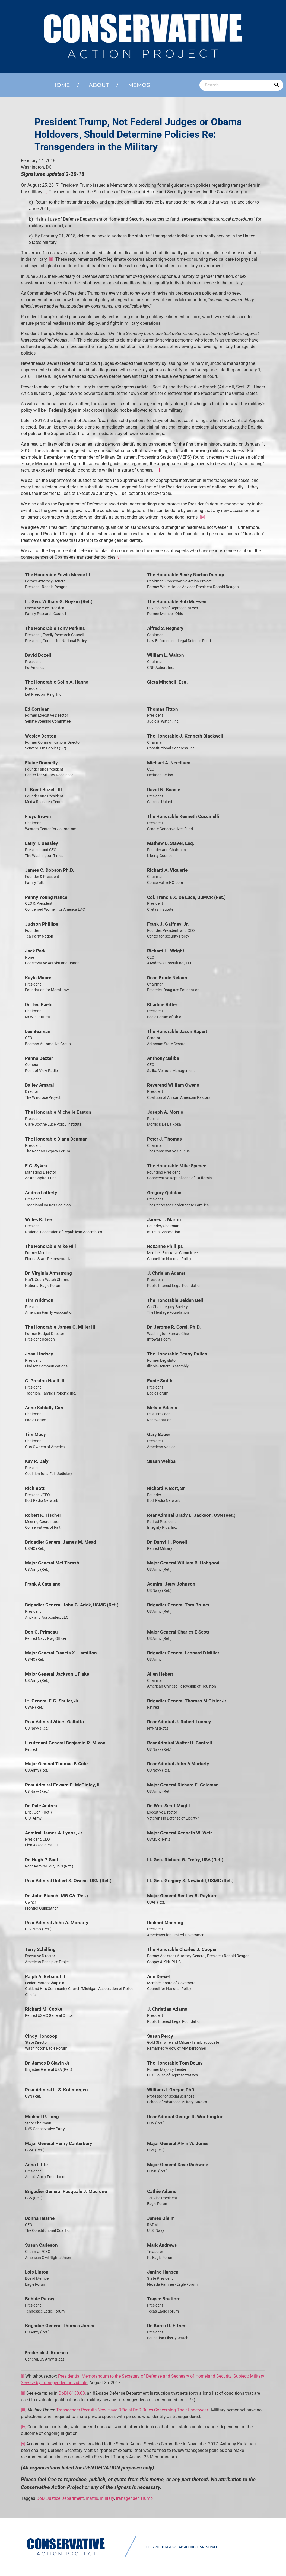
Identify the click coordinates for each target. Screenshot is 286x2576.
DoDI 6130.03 (72, 2393)
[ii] (51, 259)
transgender (127, 2498)
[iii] (157, 470)
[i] (45, 191)
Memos (139, 85)
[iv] (202, 517)
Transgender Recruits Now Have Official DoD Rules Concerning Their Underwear (132, 2410)
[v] (118, 557)
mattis (92, 2498)
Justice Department (65, 2498)
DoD (40, 2498)
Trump (146, 2498)
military (107, 2498)
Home (61, 85)
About (99, 85)
